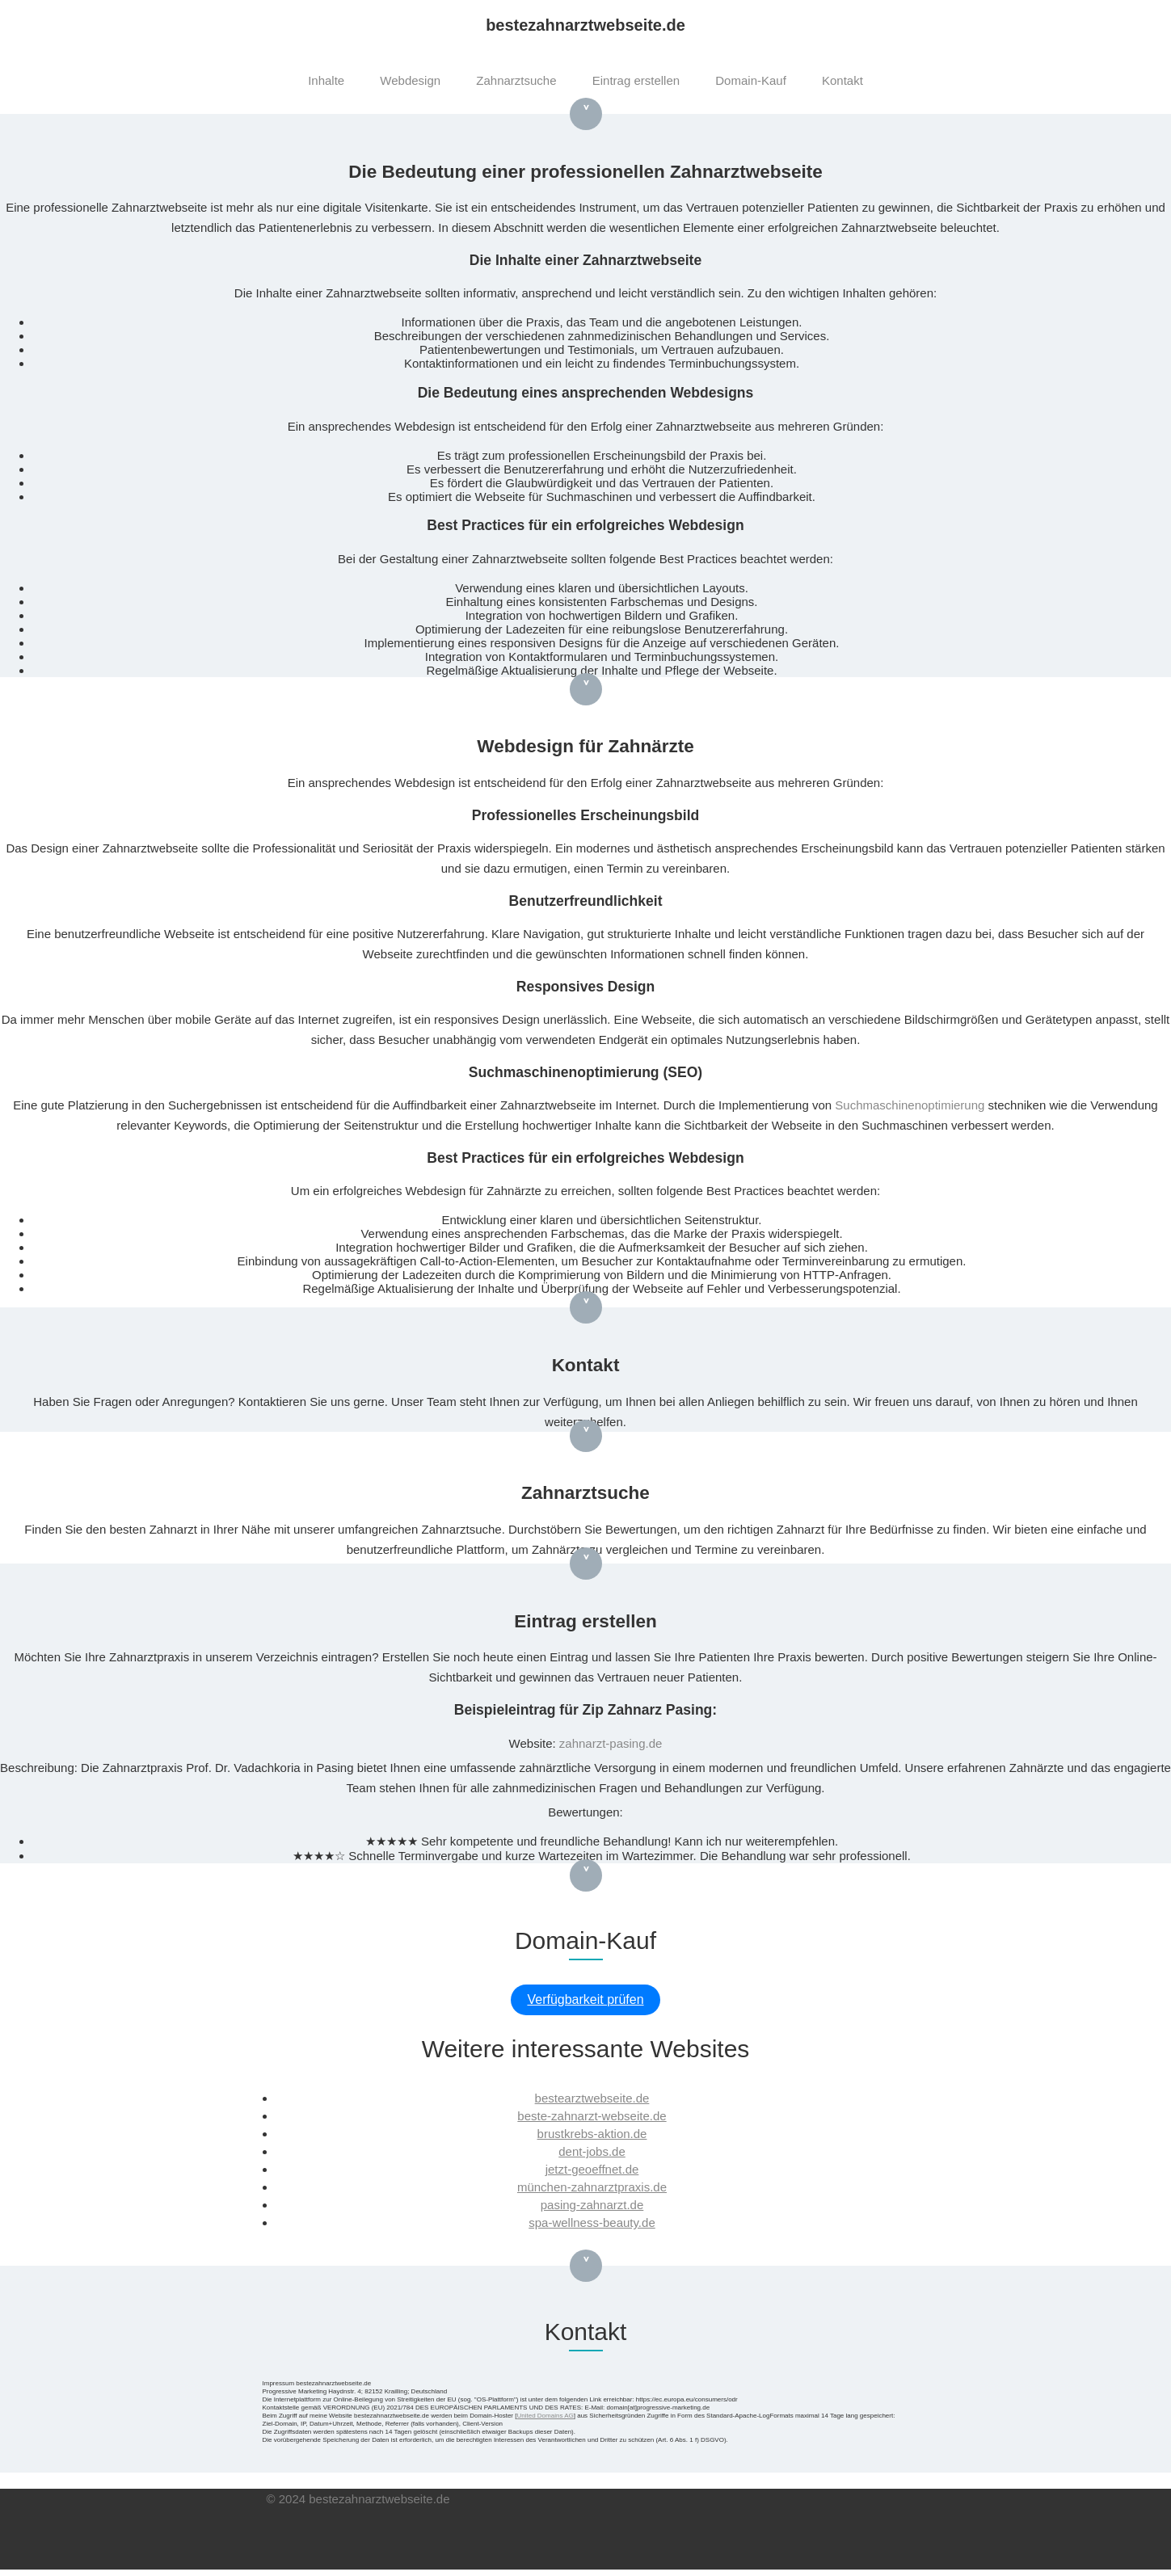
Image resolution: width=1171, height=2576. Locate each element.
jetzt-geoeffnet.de (592, 2169)
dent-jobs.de (592, 2151)
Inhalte (326, 80)
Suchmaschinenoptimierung (909, 1105)
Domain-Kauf (750, 80)
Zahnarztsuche (516, 80)
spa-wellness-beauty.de (592, 2222)
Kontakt (842, 80)
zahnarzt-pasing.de (611, 1743)
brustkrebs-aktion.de (592, 2133)
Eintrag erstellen (636, 80)
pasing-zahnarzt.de (592, 2205)
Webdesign (410, 80)
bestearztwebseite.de (592, 2098)
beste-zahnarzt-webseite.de (591, 2116)
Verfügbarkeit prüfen (585, 1999)
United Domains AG (544, 2415)
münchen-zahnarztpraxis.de (592, 2187)
